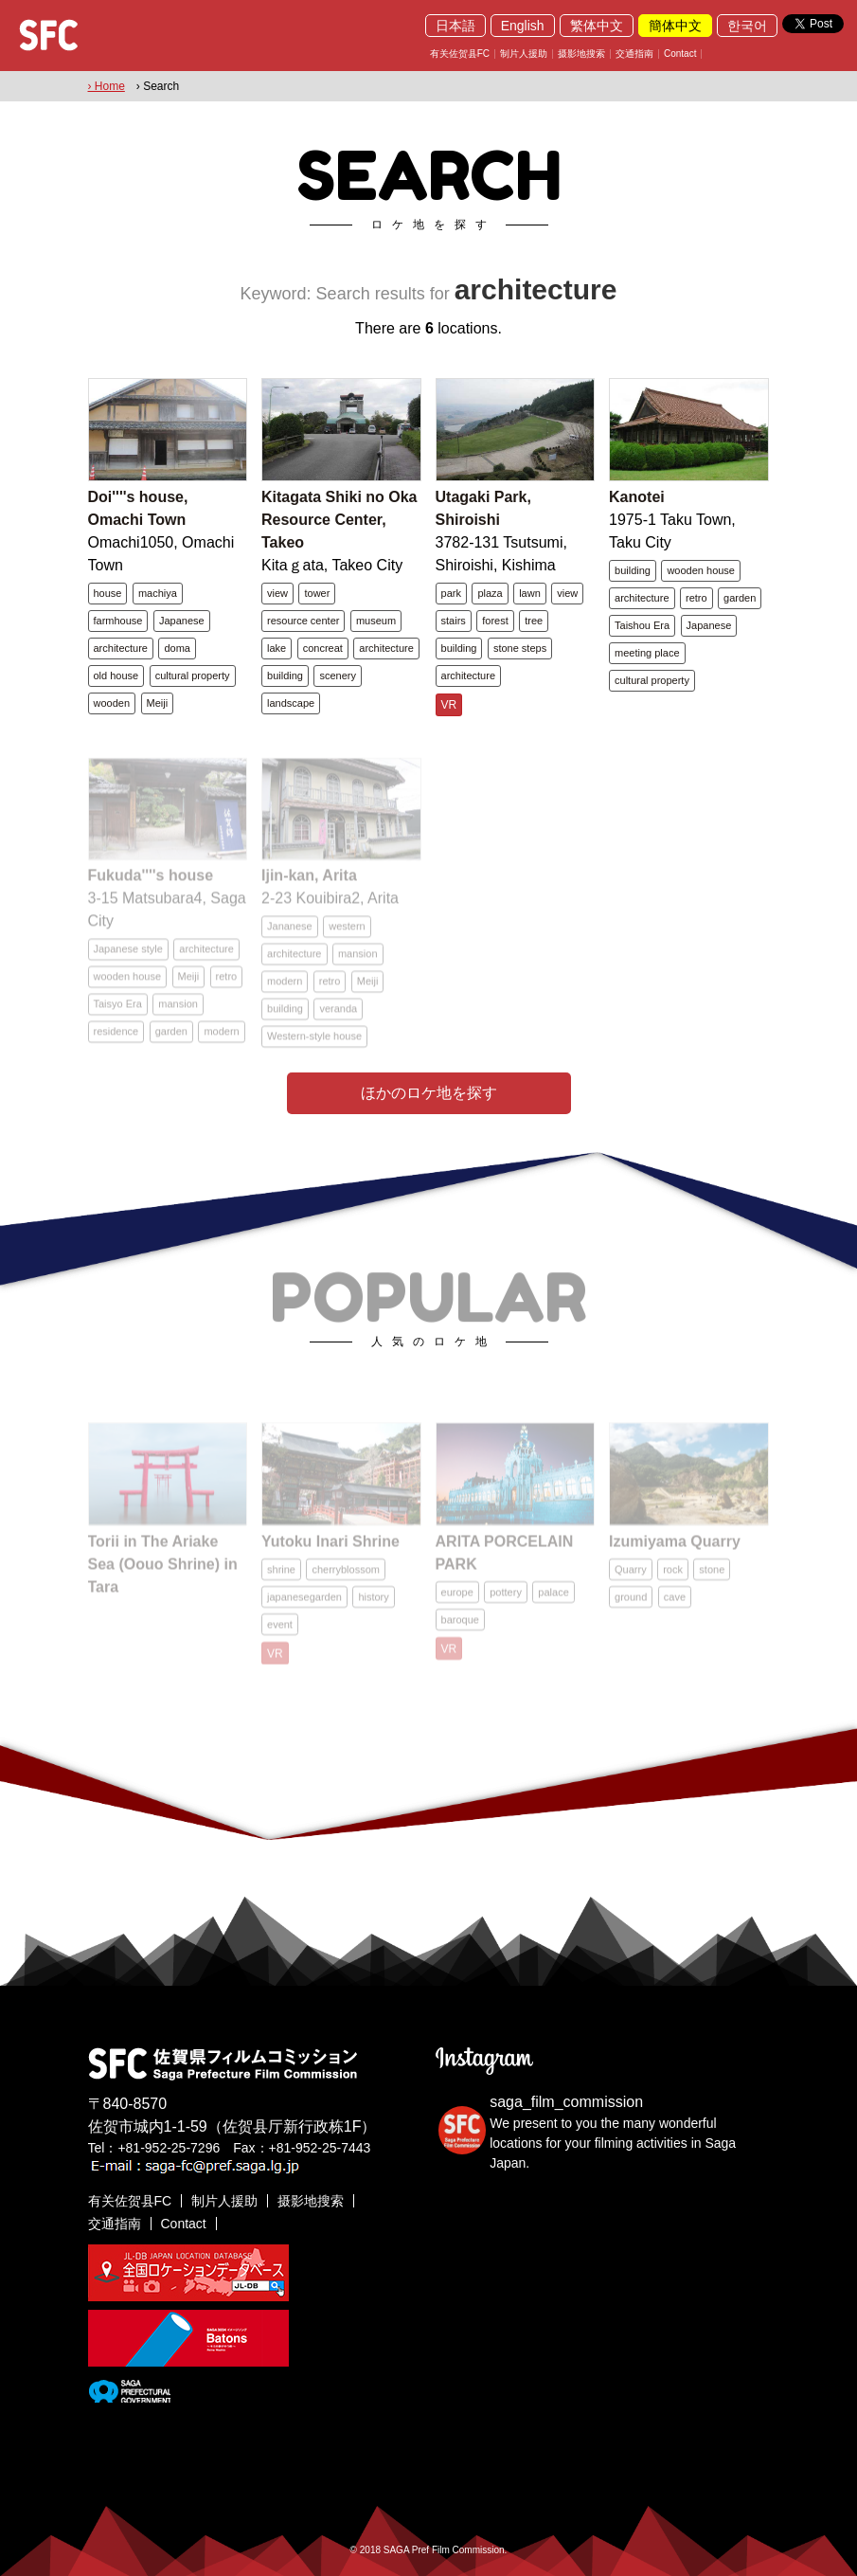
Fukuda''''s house (151, 885)
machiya (157, 593)
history (373, 1604)
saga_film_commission (566, 2102)
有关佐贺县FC (460, 54)
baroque (460, 1626)
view (277, 593)
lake (276, 648)
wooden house (701, 570)
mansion (178, 1013)
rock (673, 1576)
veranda (338, 1018)
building (285, 675)
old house (116, 675)
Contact (680, 54)
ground (631, 1604)
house (108, 593)
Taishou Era (642, 625)
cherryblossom (346, 1576)
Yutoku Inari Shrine (330, 1548)
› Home (106, 86)
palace (553, 1599)
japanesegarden (304, 1604)
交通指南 (634, 54)
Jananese (289, 936)
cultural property (192, 675)
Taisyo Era (118, 1013)
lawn (530, 593)
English (523, 25)
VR (449, 705)
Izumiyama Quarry (675, 1548)
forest (495, 620)
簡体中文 (675, 25)
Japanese (182, 620)
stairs (453, 620)
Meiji (158, 703)
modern (221, 1041)
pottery (506, 1599)
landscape (290, 703)
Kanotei (637, 497)
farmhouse (118, 620)
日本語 (455, 25)
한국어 (747, 25)
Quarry (631, 1576)
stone (711, 1576)
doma (177, 648)
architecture (121, 648)
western (347, 936)
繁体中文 (596, 25)
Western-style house (314, 1046)
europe (457, 1599)
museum (376, 620)
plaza (489, 593)
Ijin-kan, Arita (309, 885)
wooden (112, 703)
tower (317, 593)
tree (534, 620)
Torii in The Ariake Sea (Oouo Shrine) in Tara (163, 1571)
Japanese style (128, 958)
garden (739, 597)
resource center (303, 620)
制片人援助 (523, 54)
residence (116, 1041)
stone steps (519, 648)
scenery (337, 675)
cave (675, 1604)
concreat (323, 648)
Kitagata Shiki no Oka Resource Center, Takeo (339, 519)
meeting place (647, 652)
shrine (281, 1576)
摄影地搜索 (581, 54)
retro (696, 597)
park (451, 593)
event (280, 1631)
